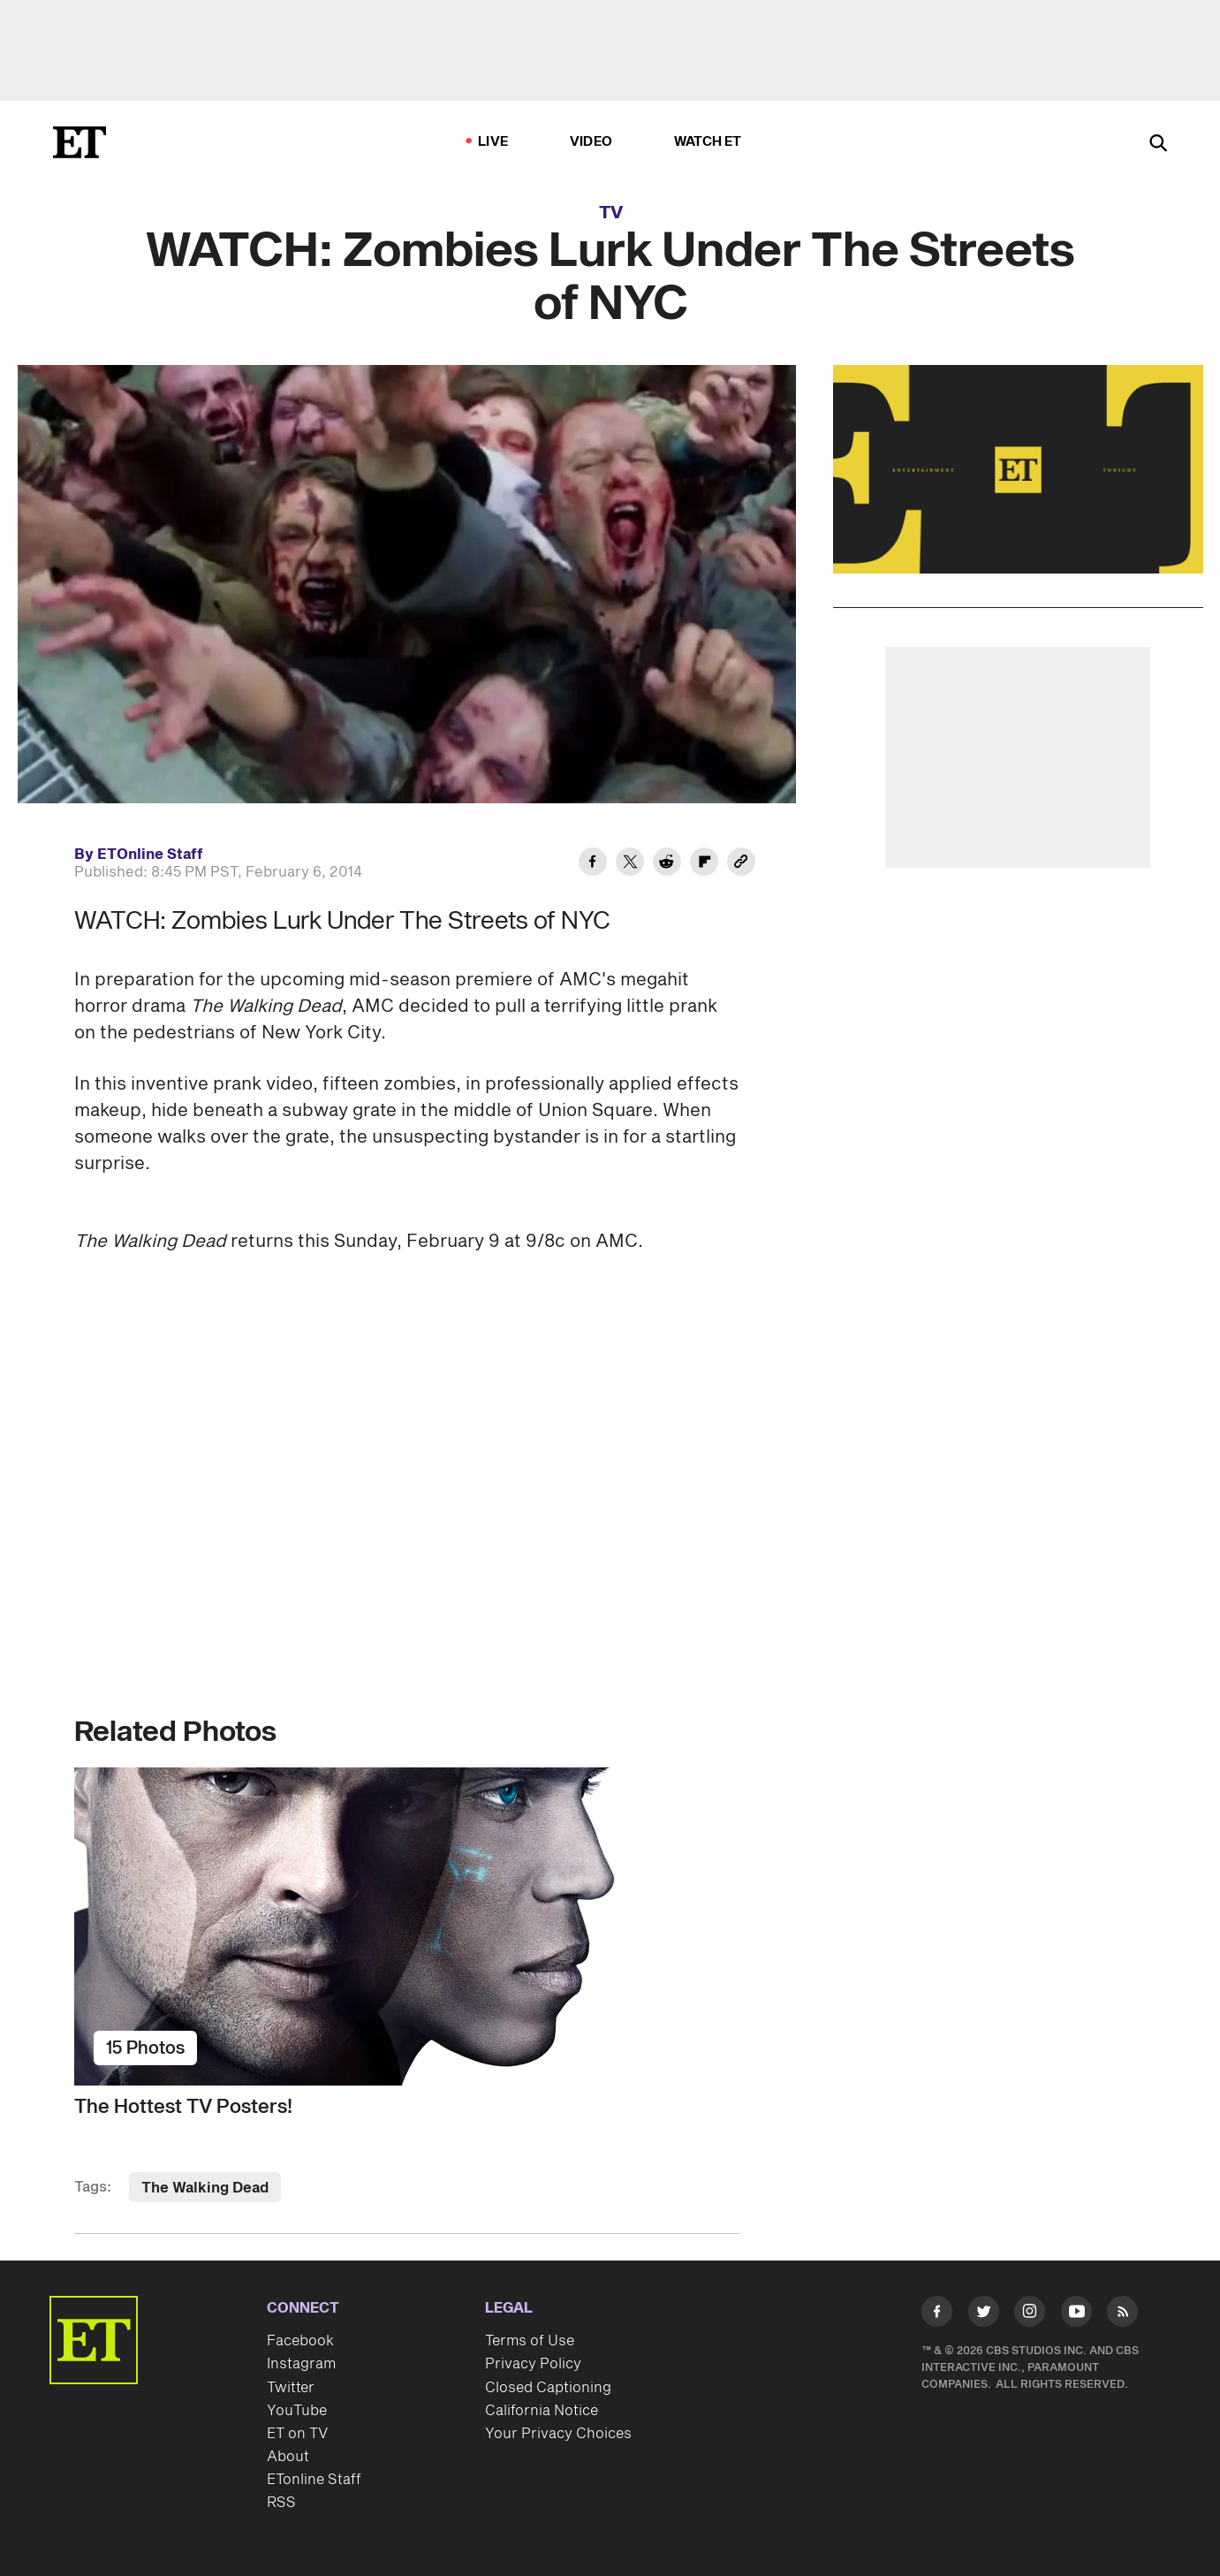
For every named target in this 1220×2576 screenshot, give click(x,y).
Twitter (290, 2387)
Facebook (300, 2341)
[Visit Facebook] (936, 2315)
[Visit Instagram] (1029, 2315)
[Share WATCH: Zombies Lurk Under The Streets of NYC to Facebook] (593, 864)
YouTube (297, 2410)
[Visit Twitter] (983, 2315)
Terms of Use (529, 2341)
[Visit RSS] (1122, 2315)
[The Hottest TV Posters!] (406, 1926)
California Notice (541, 2410)
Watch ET (708, 142)
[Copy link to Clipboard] (741, 864)
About (288, 2456)
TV (611, 213)
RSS (281, 2502)
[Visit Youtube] (1076, 2315)
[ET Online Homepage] (79, 142)
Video (591, 142)
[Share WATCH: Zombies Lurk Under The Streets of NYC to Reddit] (667, 864)
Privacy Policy (533, 2364)
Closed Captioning (548, 2387)
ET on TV (297, 2433)
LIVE (493, 142)
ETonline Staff (314, 2479)
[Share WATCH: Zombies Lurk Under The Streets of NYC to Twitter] (630, 864)
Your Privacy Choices (558, 2433)
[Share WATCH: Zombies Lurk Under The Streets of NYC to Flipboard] (704, 864)
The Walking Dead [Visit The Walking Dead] (205, 2188)
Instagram (301, 2364)
